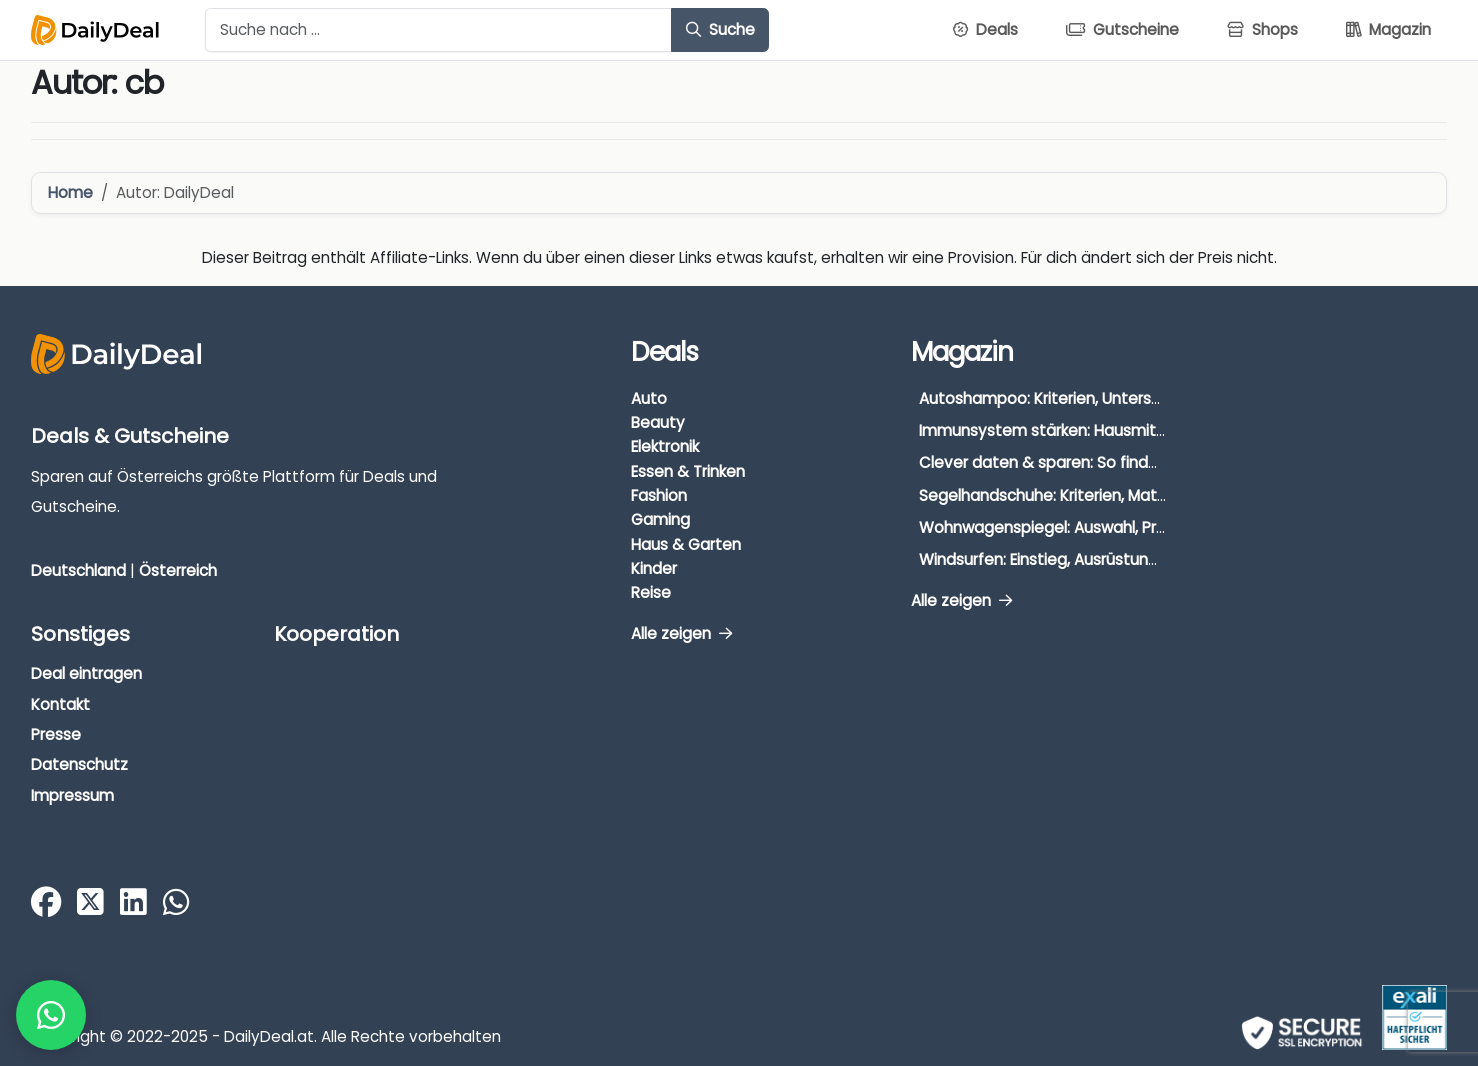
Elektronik (665, 446)
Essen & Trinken (688, 471)
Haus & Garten (686, 544)
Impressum (72, 795)
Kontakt (60, 704)
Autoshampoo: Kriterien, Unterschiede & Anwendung (1114, 398)
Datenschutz (79, 764)
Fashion (659, 495)
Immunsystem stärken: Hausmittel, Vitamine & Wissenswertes (1151, 430)
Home (70, 192)
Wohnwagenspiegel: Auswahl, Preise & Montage (1097, 527)
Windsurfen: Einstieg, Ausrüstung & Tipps (1068, 559)
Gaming (660, 519)
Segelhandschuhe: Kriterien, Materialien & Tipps (1094, 495)
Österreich (178, 570)
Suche (720, 29)
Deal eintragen (86, 673)
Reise (651, 592)
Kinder (654, 568)
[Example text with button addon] (438, 30)
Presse (56, 734)
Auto (649, 398)
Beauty (658, 422)
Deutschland (78, 570)
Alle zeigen (681, 633)
